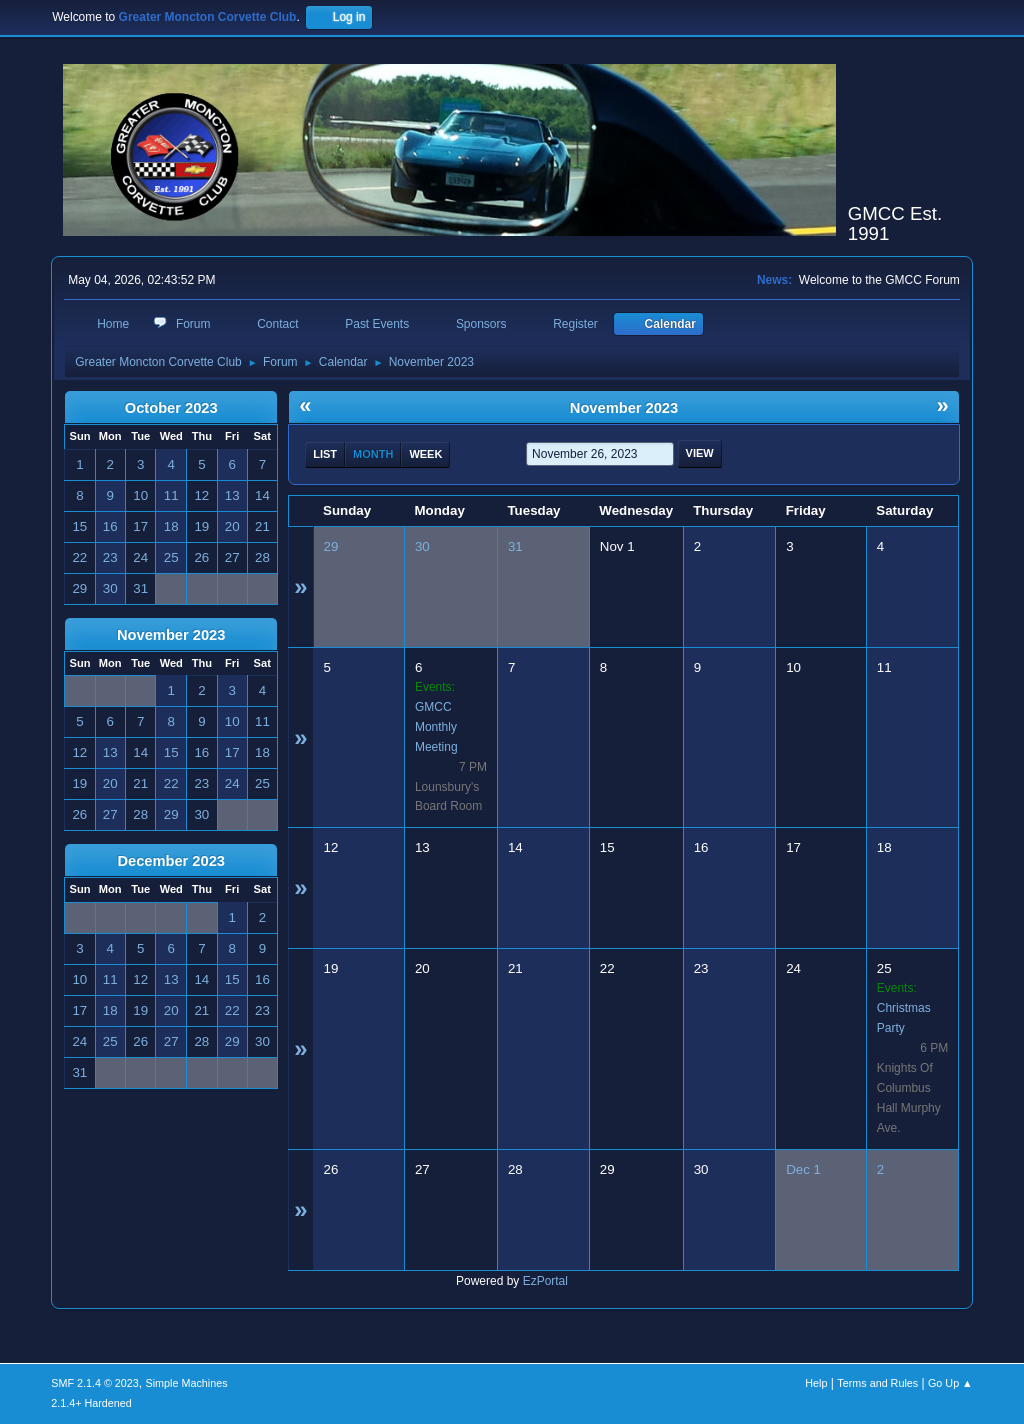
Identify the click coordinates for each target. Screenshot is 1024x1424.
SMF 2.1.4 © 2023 (95, 1383)
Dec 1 (803, 1169)
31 (515, 546)
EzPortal (545, 1281)
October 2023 (171, 408)
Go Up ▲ (950, 1383)
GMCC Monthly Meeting (436, 727)
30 (422, 546)
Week (425, 454)
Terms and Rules (877, 1383)
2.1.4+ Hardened (91, 1403)
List (325, 454)
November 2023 (171, 635)
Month (373, 454)
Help (816, 1383)
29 (331, 546)
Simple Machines (187, 1383)
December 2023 (171, 861)
